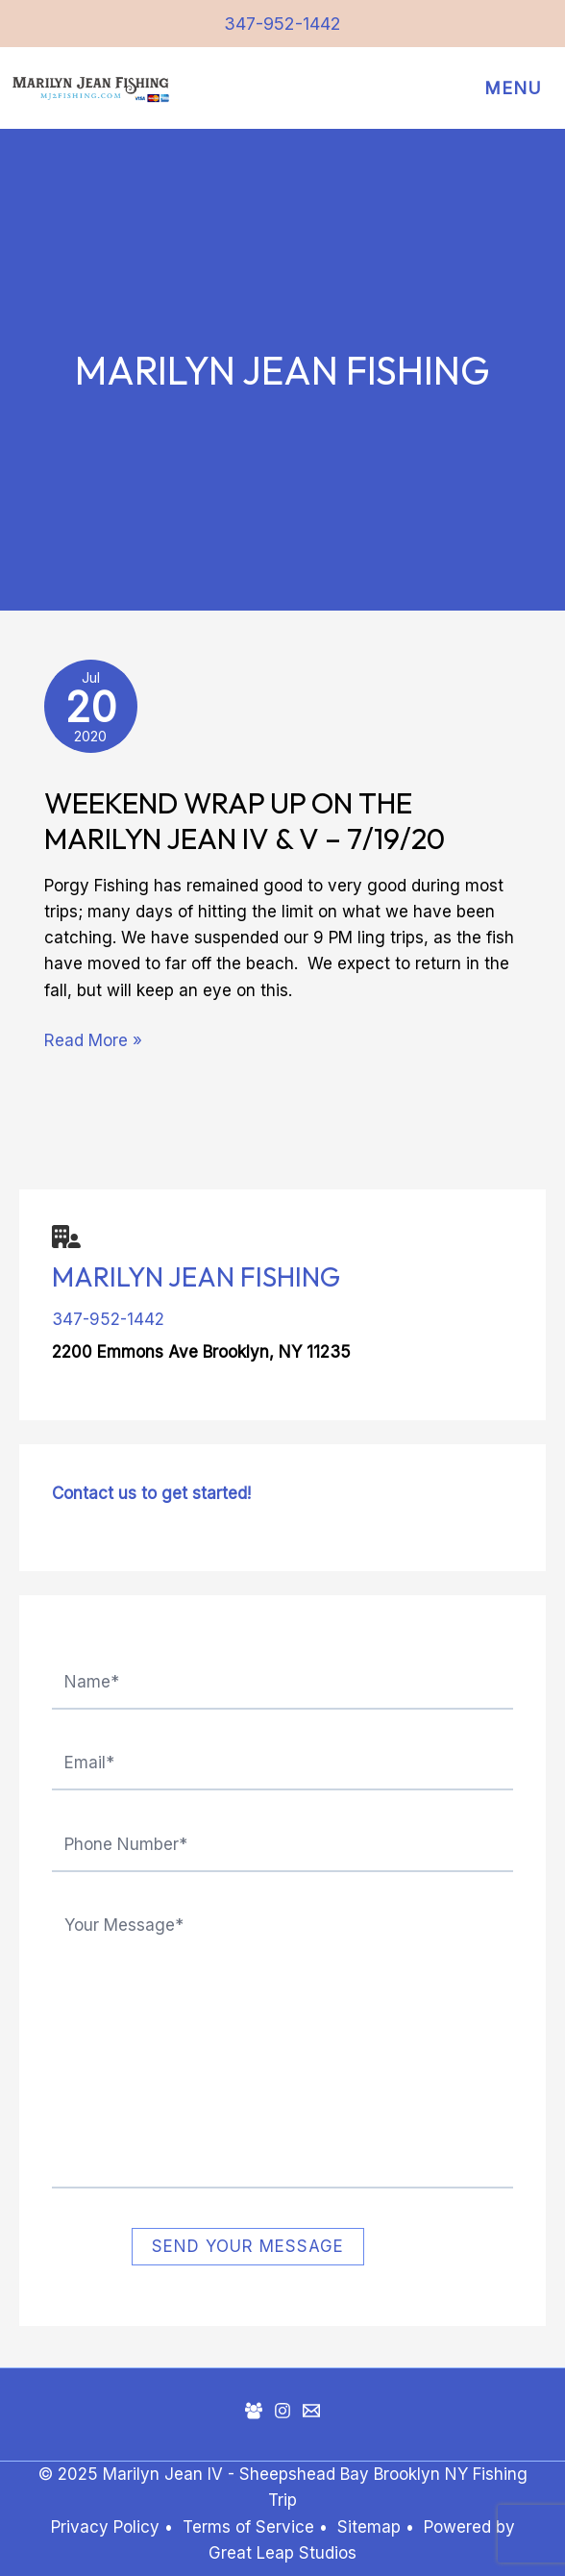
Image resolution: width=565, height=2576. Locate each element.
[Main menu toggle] (508, 89)
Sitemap (371, 2527)
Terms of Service (248, 2527)
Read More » (93, 1039)
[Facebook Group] (253, 2410)
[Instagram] (282, 2410)
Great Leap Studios (282, 2553)
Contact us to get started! (151, 1493)
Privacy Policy (105, 2527)
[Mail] (311, 2410)
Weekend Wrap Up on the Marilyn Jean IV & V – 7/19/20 (244, 821)
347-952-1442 (282, 23)
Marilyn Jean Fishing (196, 1276)
